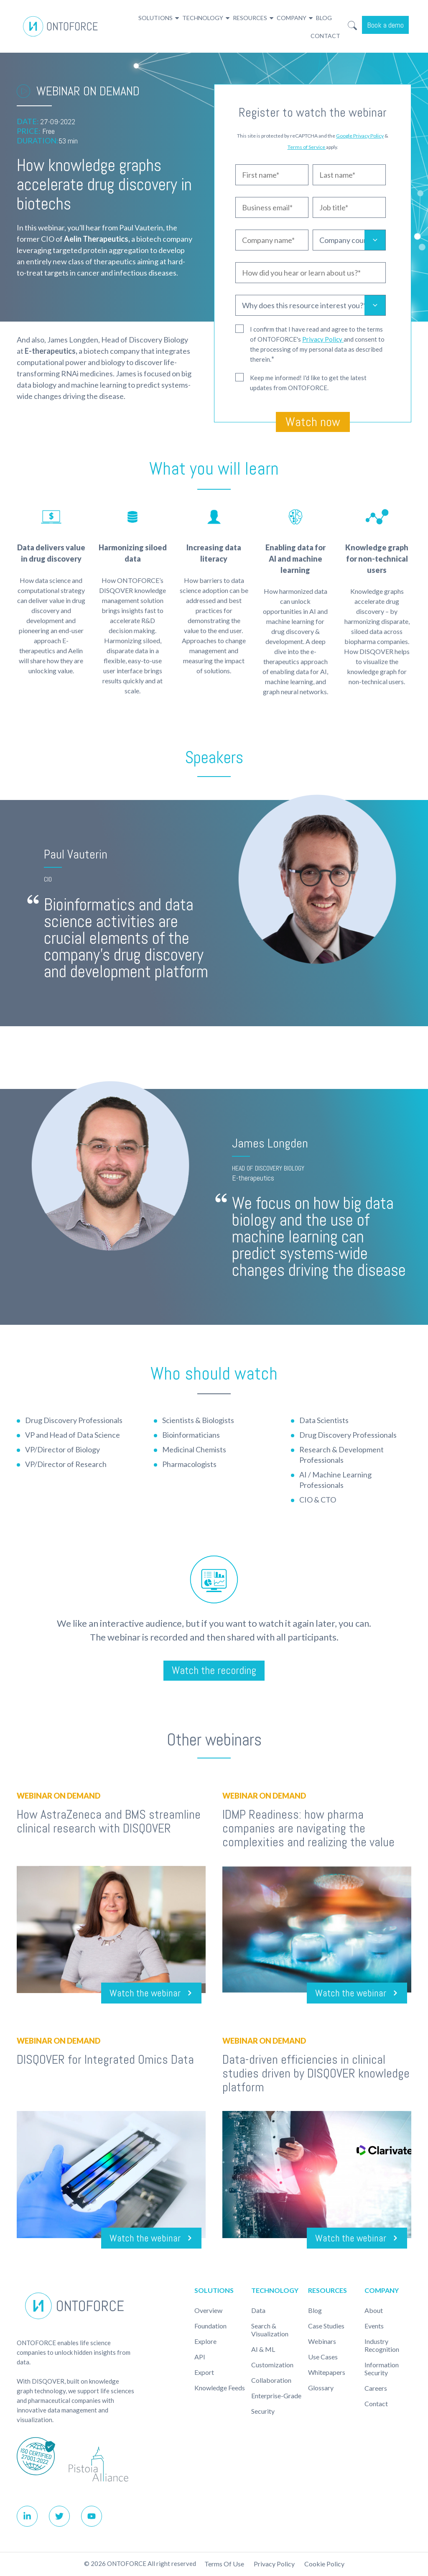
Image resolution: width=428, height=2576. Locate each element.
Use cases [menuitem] (323, 2357)
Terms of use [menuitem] (224, 2565)
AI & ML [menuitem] (263, 2350)
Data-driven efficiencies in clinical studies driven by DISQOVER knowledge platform (316, 2074)
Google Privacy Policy (360, 136)
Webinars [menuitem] (322, 2342)
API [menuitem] (199, 2357)
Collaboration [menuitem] (271, 2381)
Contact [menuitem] (325, 35)
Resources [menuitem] (250, 17)
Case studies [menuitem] (326, 2327)
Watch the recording (214, 1671)
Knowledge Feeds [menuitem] (219, 2388)
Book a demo (385, 25)
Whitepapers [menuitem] (326, 2373)
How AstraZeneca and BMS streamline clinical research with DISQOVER (109, 1822)
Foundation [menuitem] (210, 2327)
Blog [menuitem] (324, 17)
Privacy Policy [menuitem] (274, 2565)
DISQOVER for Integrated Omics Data (105, 2060)
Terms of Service (307, 147)
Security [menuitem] (263, 2412)
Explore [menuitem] (205, 2342)
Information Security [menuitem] (381, 2369)
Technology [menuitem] (202, 17)
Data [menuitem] (258, 2311)
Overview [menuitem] (208, 2311)
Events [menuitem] (374, 2327)
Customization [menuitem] (272, 2365)
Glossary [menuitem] (321, 2388)
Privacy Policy (323, 339)
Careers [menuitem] (375, 2389)
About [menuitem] (373, 2311)
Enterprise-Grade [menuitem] (276, 2396)
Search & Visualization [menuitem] (269, 2330)
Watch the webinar (138, 1993)
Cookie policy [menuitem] (324, 2565)
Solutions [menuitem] (155, 17)
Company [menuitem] (291, 17)
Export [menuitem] (204, 2373)
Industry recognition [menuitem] (381, 2346)
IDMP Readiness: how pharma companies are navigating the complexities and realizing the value (308, 1829)
